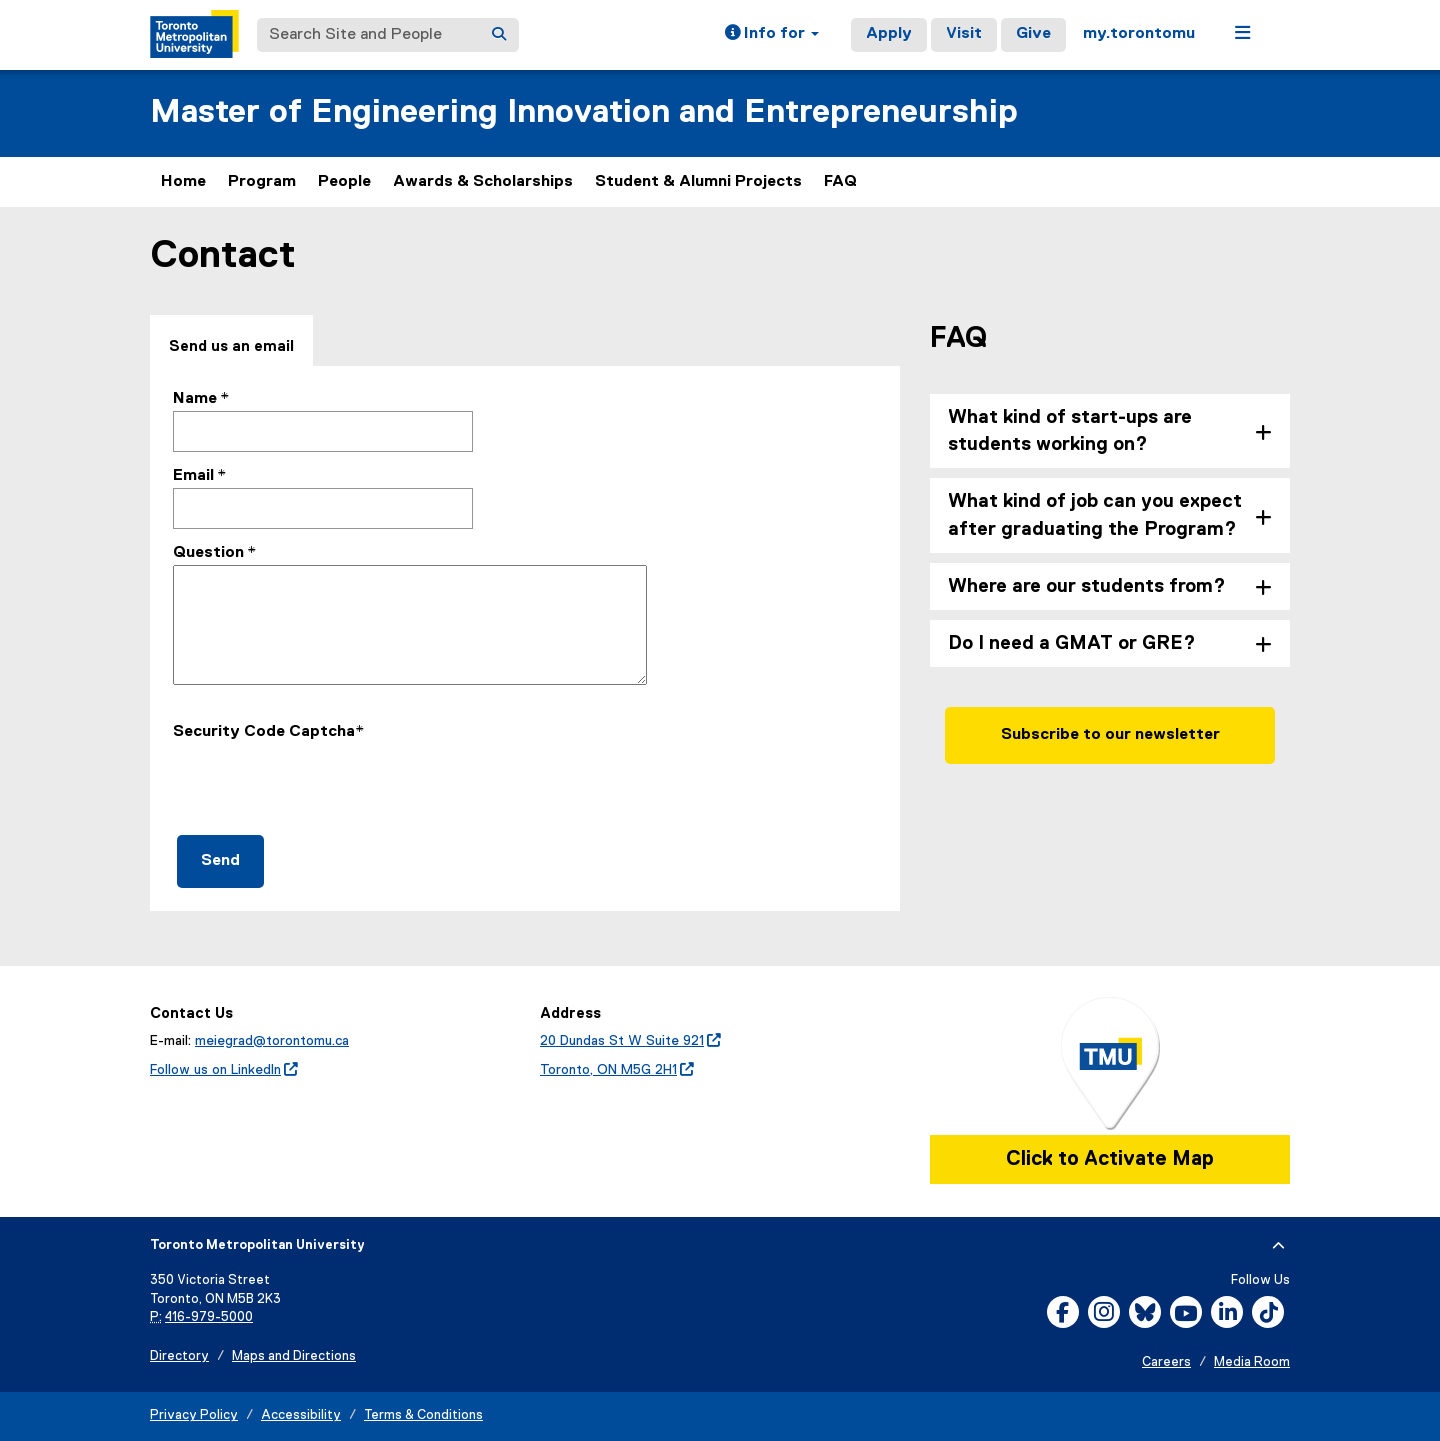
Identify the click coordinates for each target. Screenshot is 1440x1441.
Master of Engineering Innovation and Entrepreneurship (584, 112)
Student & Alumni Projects (698, 182)
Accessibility (301, 1415)
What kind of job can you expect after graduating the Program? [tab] (1095, 515)
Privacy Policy (194, 1415)
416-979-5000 (209, 1317)
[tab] (231, 341)
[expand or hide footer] (1278, 1246)
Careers (1166, 1362)
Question (208, 553)
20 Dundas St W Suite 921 (630, 1041)
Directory (179, 1356)
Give (1033, 34)
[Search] (499, 35)
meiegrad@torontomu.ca (272, 1041)
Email (193, 476)
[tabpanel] (525, 637)
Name (195, 399)
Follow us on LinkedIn (224, 1070)
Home (183, 182)
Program (262, 182)
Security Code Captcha (264, 732)
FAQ (840, 182)
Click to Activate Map (1110, 1159)
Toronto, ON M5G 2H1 (617, 1070)
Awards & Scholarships (483, 182)
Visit (964, 34)
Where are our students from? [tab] (1087, 586)
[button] (772, 35)
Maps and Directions (294, 1356)
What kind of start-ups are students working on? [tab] (1070, 431)
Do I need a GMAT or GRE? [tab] (1072, 643)
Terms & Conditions (423, 1415)
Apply (889, 34)
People (344, 182)
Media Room (1252, 1362)
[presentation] (325, 783)
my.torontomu (1139, 34)
